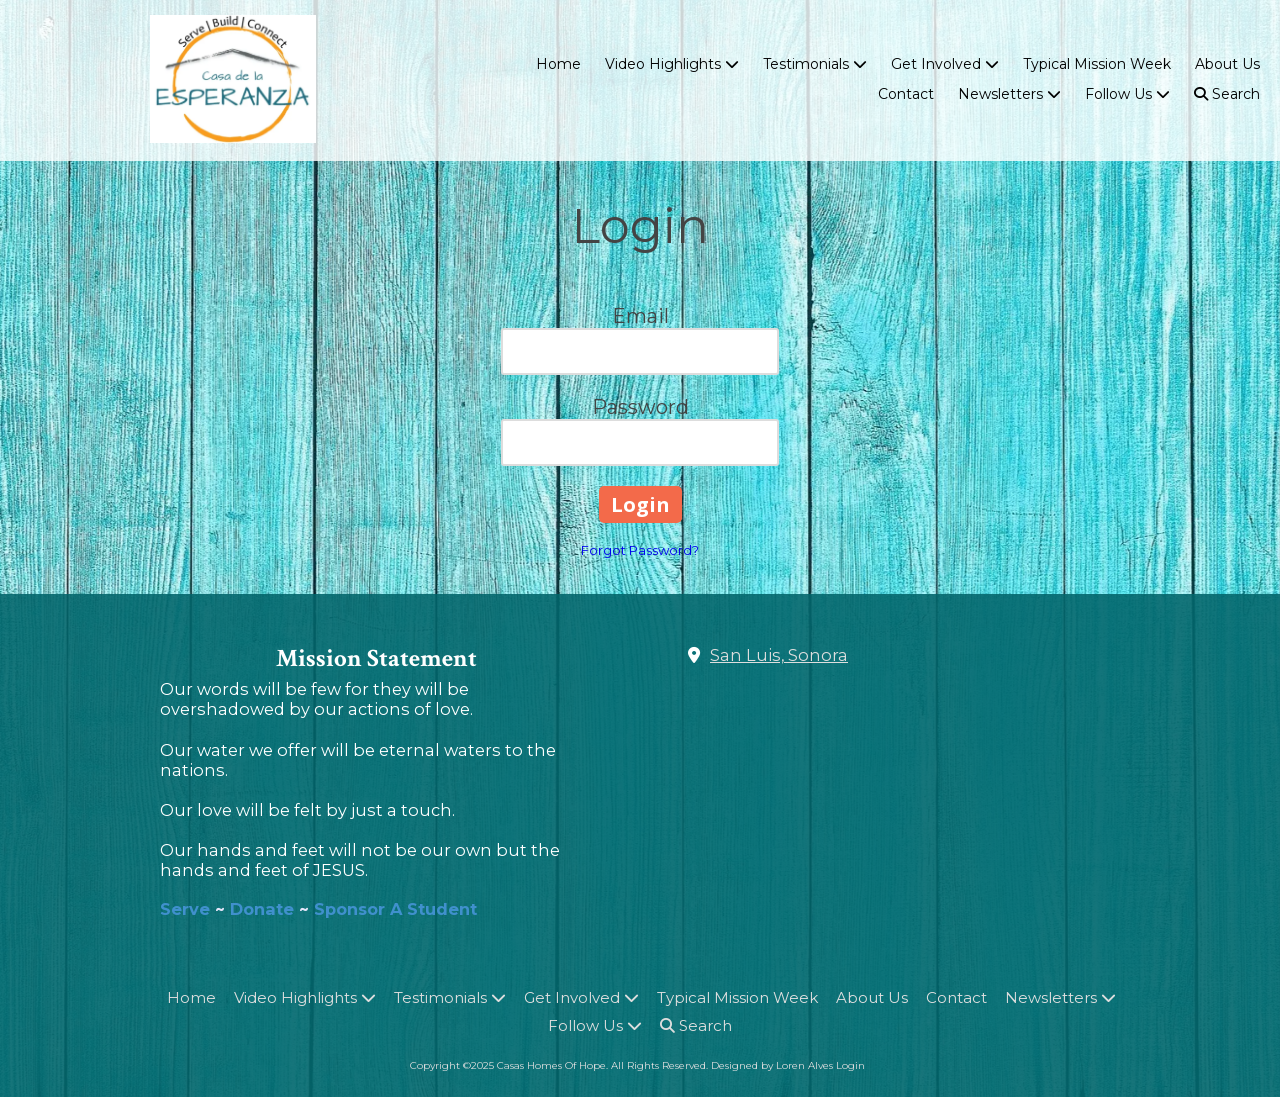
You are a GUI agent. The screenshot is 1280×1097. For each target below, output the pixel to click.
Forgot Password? (640, 550)
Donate (262, 909)
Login (850, 1065)
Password (640, 407)
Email (640, 316)
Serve (187, 909)
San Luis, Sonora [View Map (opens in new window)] (779, 655)
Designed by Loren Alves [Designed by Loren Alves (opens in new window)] (772, 1065)
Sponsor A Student (395, 909)
